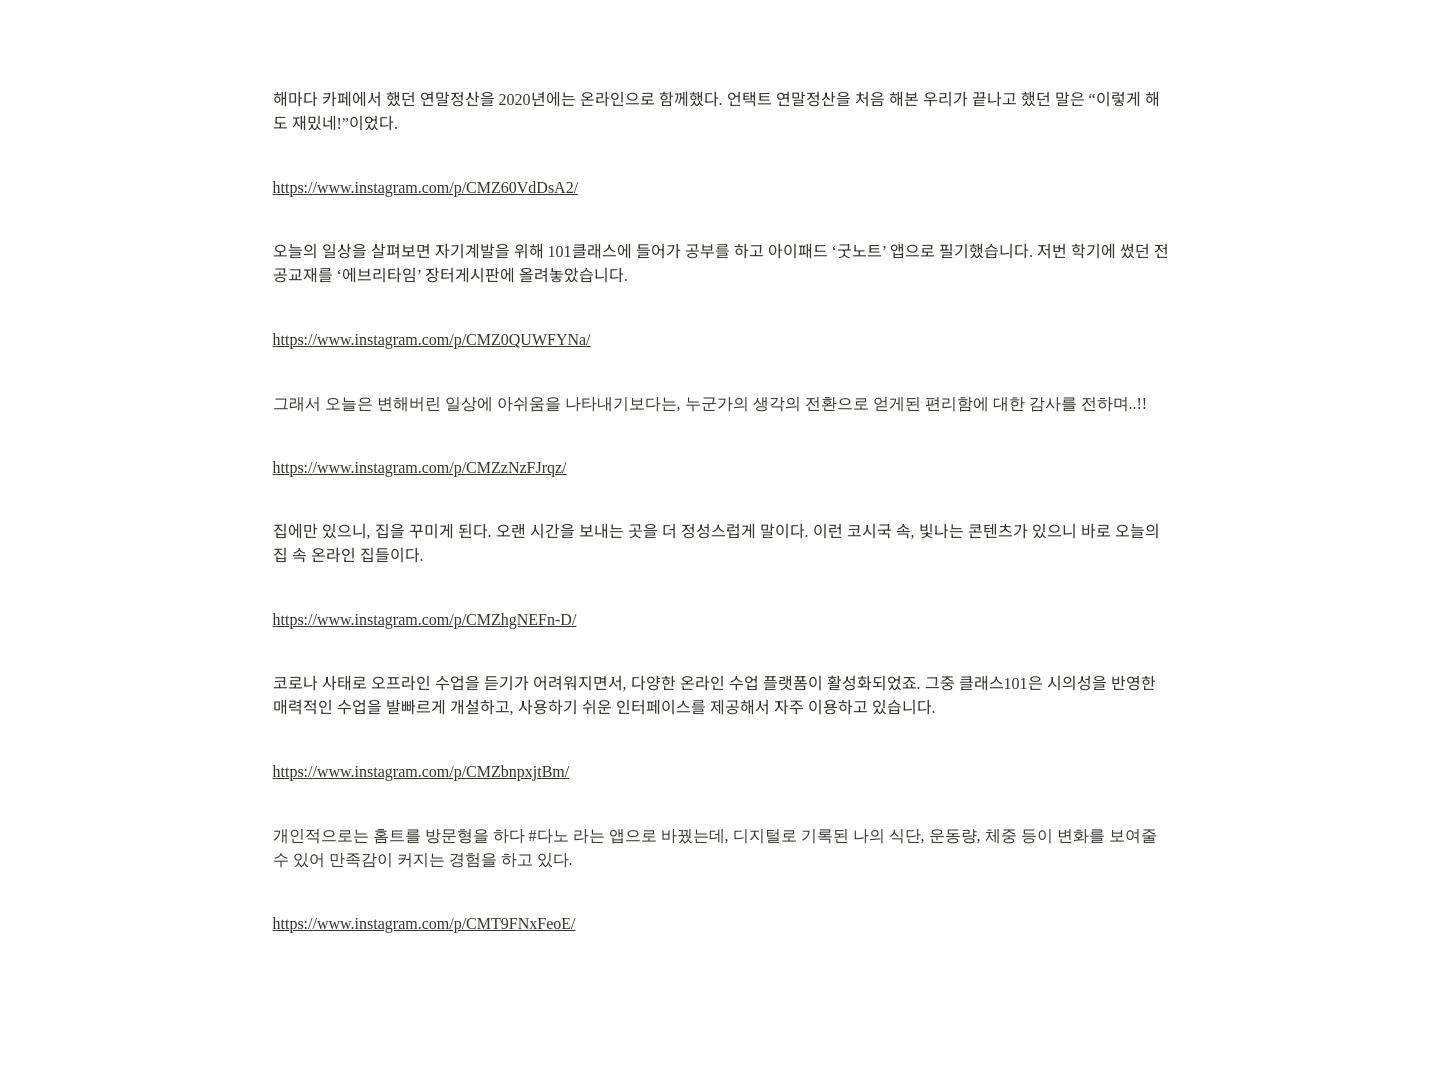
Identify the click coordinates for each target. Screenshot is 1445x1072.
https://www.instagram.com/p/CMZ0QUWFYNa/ (432, 339)
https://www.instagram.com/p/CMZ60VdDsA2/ (426, 187)
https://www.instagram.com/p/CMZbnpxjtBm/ (421, 771)
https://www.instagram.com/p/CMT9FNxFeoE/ (424, 923)
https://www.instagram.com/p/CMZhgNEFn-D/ (425, 619)
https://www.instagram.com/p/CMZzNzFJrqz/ (420, 467)
